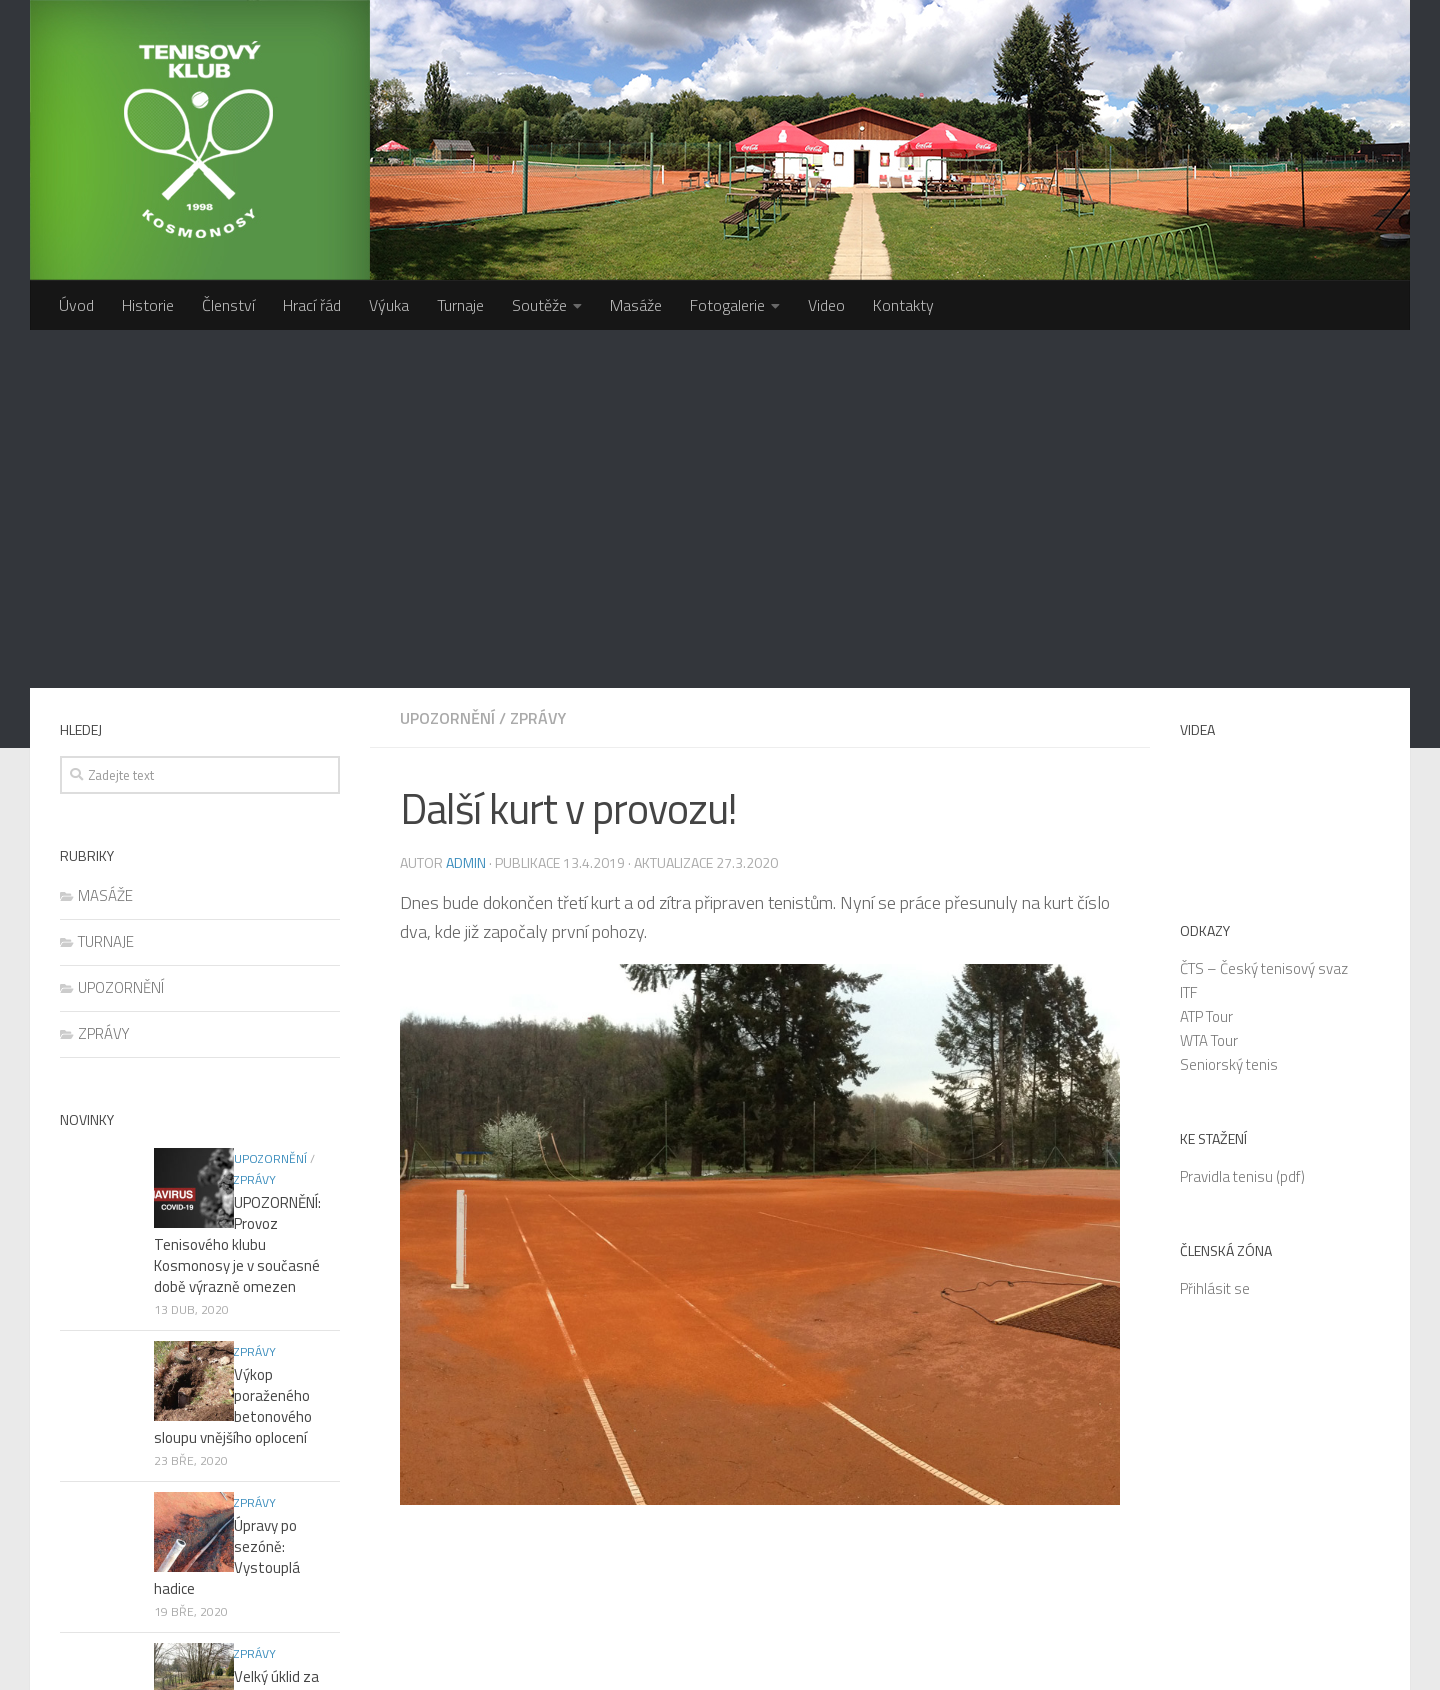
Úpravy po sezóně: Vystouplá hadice (247, 1115)
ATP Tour (1206, 658)
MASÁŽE (105, 537)
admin (466, 504)
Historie (148, 305)
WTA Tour (1209, 682)
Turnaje (460, 305)
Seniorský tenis (1229, 706)
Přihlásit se (1215, 930)
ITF (1189, 634)
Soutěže (539, 305)
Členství (228, 305)
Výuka (389, 305)
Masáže (636, 305)
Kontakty (903, 305)
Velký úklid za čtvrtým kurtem (224, 1224)
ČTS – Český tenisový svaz (1264, 610)
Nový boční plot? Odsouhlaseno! (206, 1333)
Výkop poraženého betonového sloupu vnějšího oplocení (243, 995)
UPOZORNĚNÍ (447, 360)
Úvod (76, 305)
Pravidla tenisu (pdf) (1242, 818)
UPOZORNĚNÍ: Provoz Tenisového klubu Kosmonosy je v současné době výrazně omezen (237, 855)
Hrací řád (312, 305)
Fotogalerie (727, 305)
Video (826, 305)
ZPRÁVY (538, 360)
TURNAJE (106, 583)
